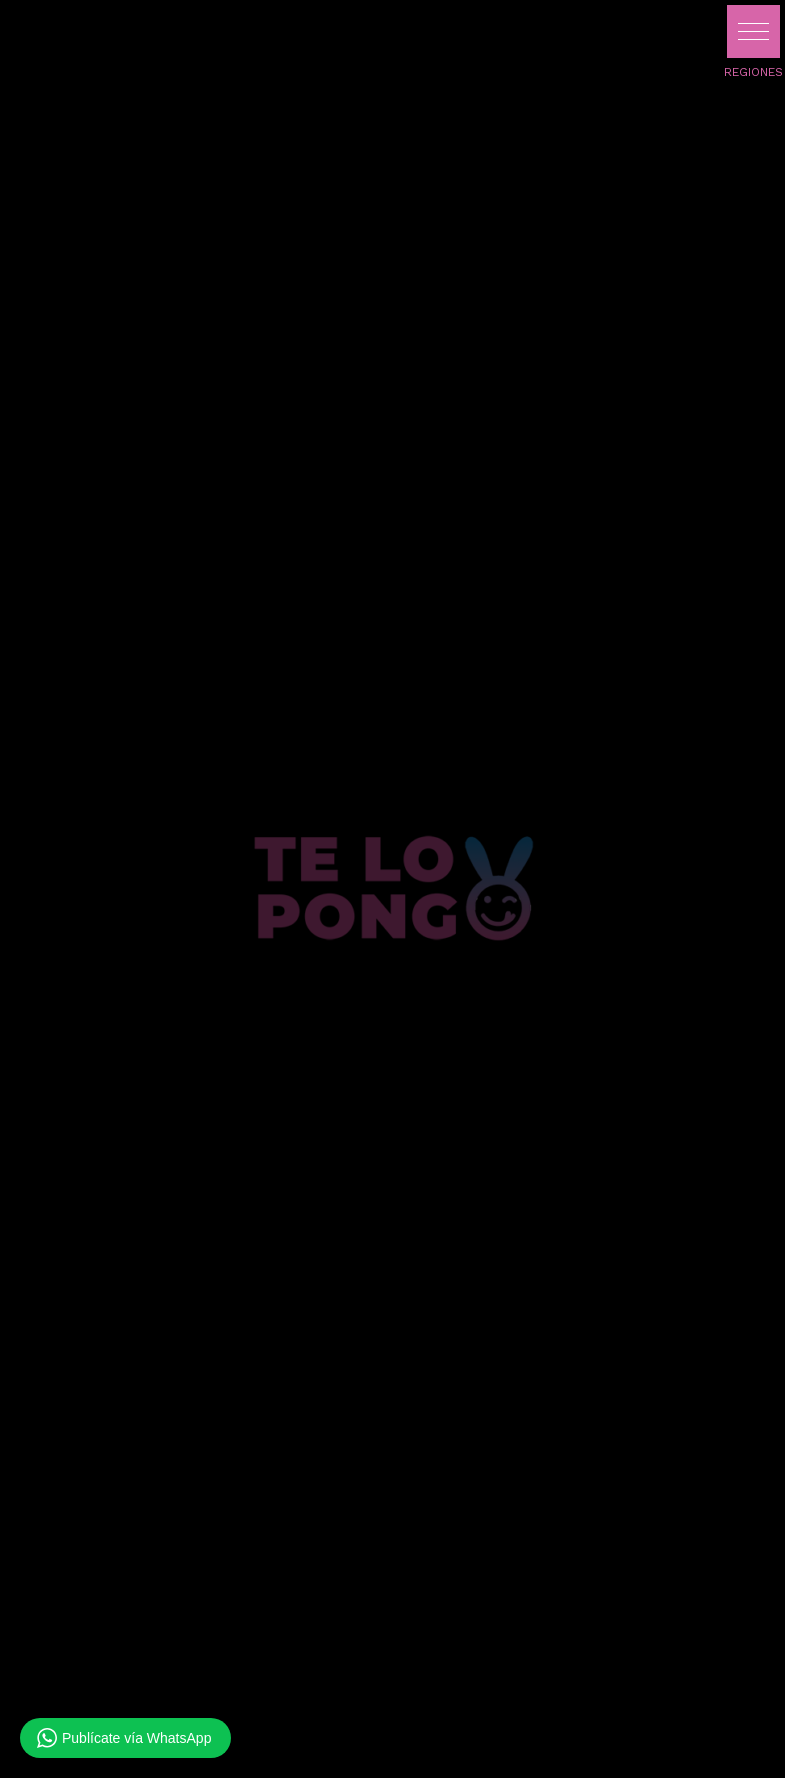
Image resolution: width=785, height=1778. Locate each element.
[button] (753, 31)
